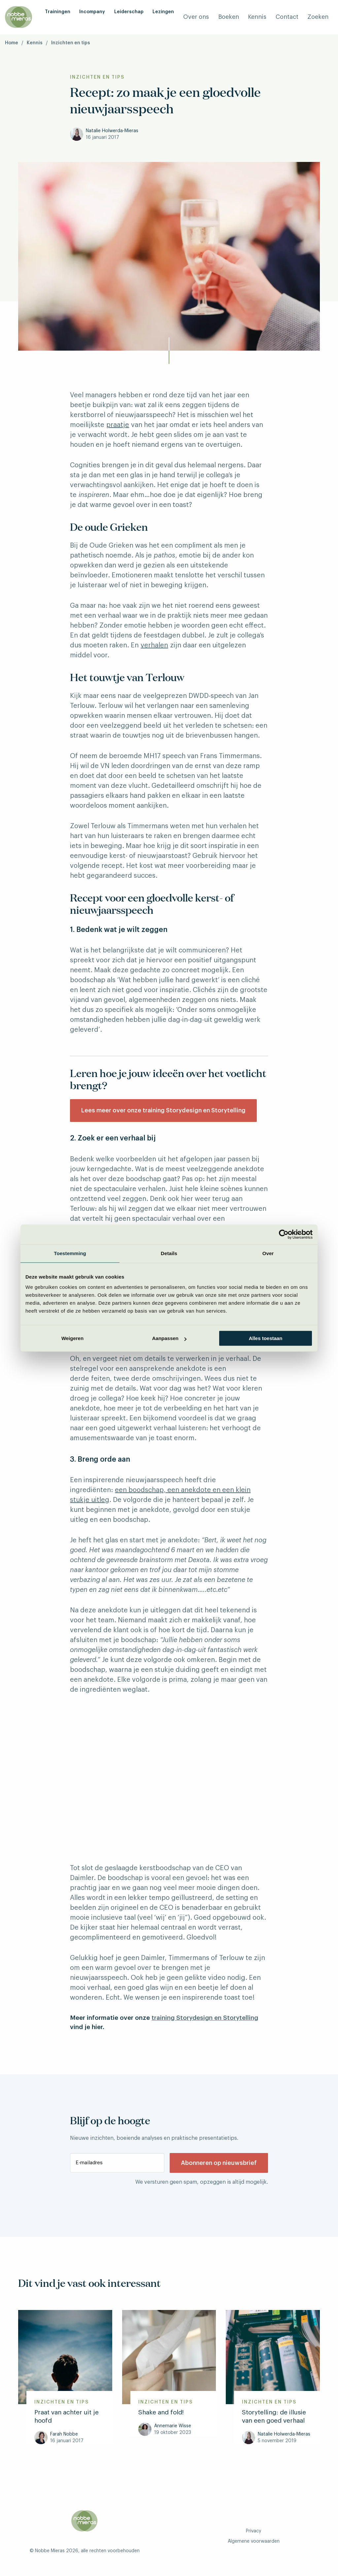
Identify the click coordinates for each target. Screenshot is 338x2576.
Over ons (196, 17)
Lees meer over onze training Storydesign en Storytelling (163, 1110)
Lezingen (163, 12)
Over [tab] (268, 1253)
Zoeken (317, 17)
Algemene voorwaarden (254, 2541)
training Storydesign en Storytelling (205, 2018)
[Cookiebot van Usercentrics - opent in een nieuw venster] (284, 1234)
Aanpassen (169, 1338)
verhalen (154, 645)
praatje (117, 425)
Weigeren (72, 1338)
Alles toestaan (266, 1338)
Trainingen (57, 12)
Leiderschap (129, 12)
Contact (287, 17)
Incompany (92, 12)
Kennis (257, 17)
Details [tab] (169, 1253)
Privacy (253, 2531)
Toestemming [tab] (70, 1253)
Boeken (228, 17)
